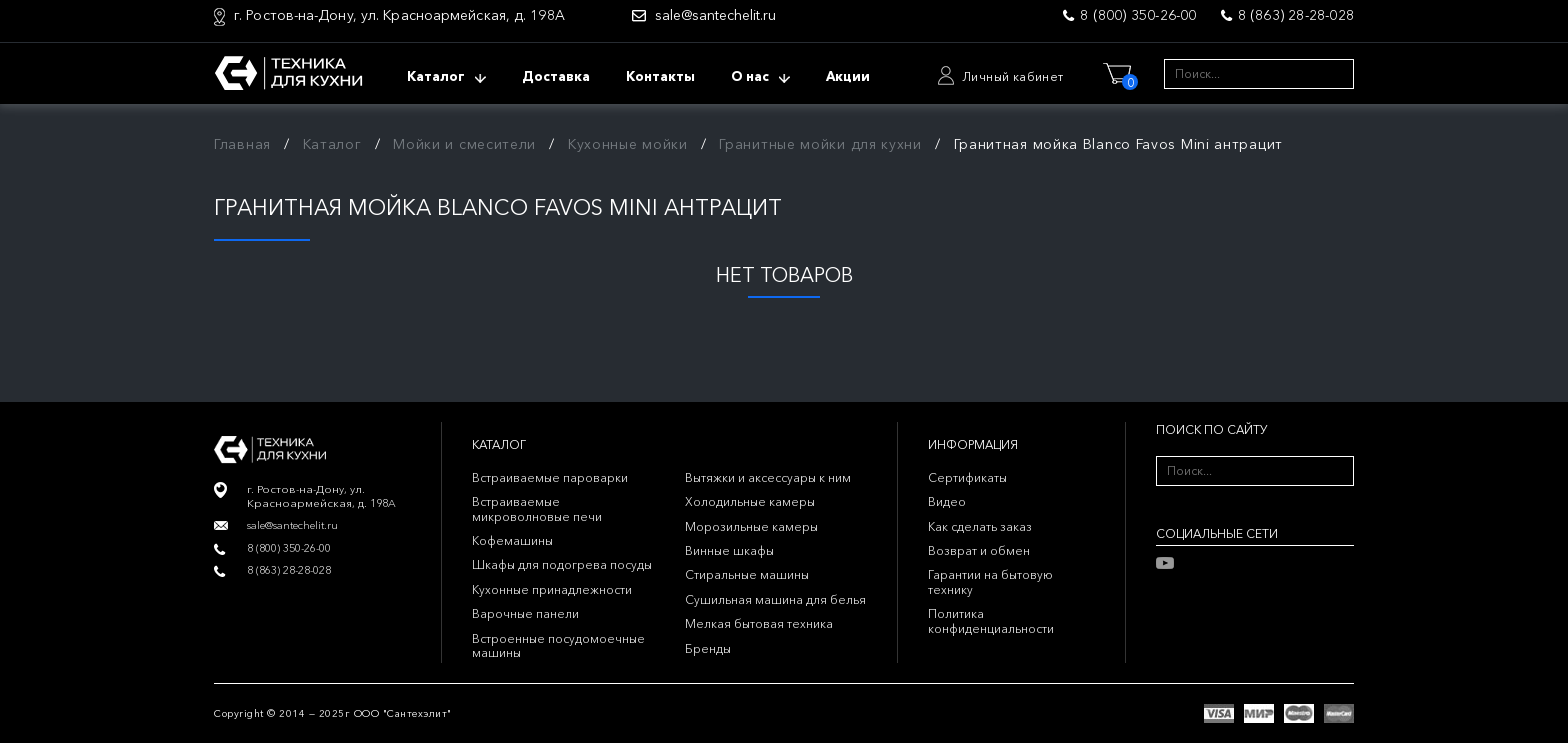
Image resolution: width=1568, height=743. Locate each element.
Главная (242, 144)
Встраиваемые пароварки (550, 477)
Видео (947, 501)
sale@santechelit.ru (715, 15)
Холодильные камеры (750, 501)
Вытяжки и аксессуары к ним (768, 477)
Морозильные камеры (751, 526)
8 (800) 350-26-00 (1138, 15)
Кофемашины (512, 540)
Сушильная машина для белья (775, 599)
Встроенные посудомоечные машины (558, 645)
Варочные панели (525, 613)
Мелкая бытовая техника (759, 623)
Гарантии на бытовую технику (990, 581)
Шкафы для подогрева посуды (562, 564)
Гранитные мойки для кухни (820, 144)
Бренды (708, 648)
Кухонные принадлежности (552, 589)
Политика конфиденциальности (991, 620)
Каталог (332, 144)
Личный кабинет (1013, 76)
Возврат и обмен (979, 550)
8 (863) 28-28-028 (1296, 15)
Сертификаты (967, 477)
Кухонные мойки (628, 144)
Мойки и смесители (464, 144)
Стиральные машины (747, 574)
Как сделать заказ (980, 526)
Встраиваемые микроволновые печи (537, 508)
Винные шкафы (729, 550)
